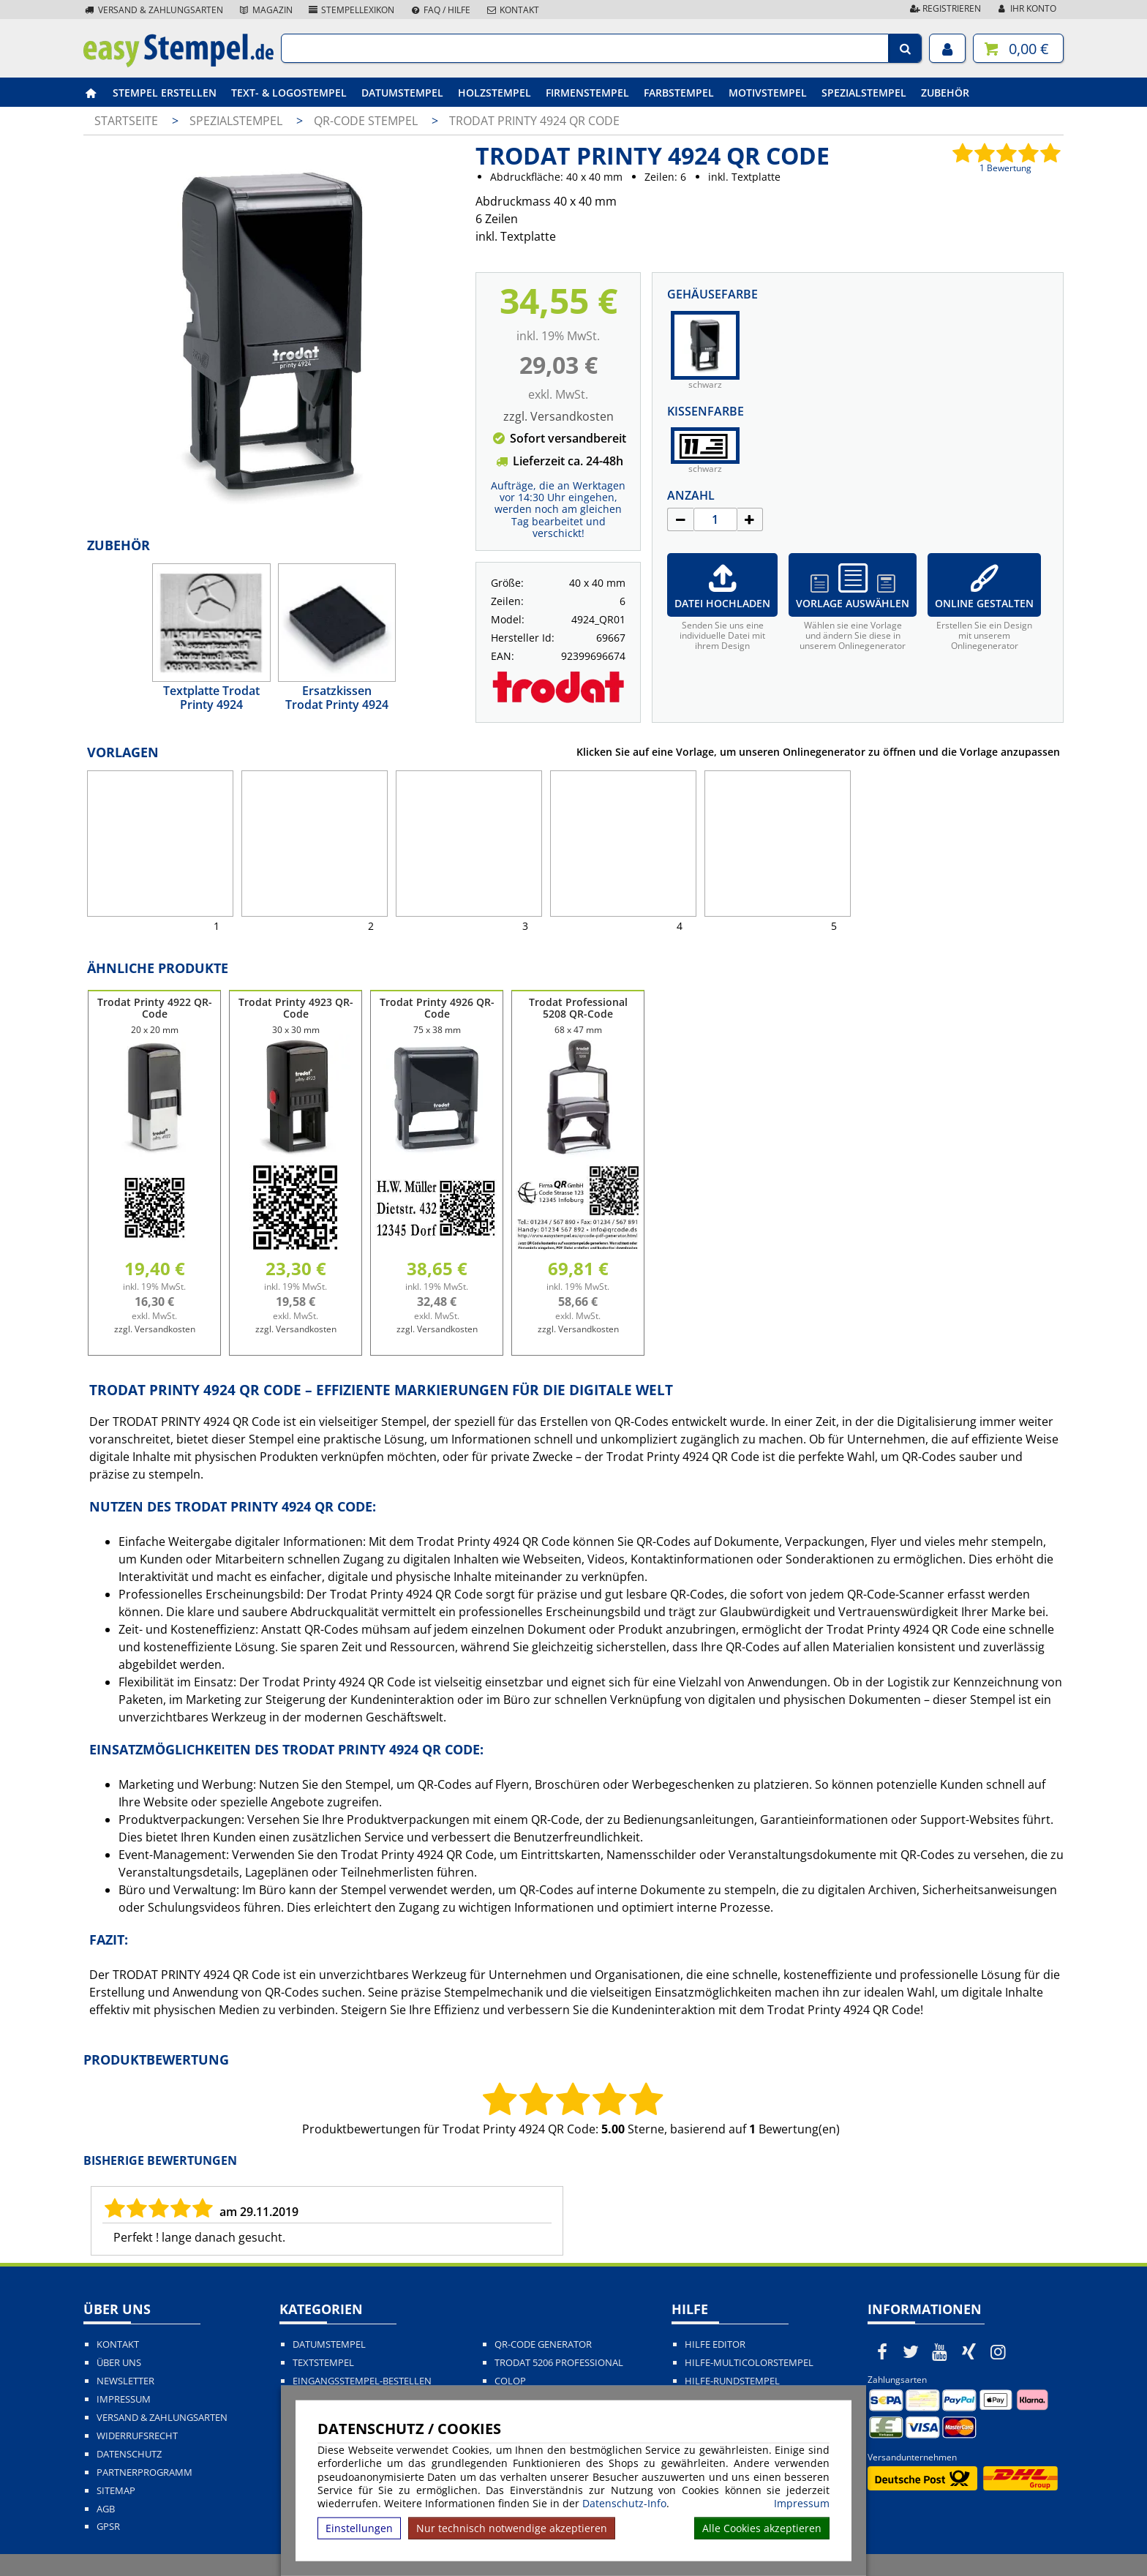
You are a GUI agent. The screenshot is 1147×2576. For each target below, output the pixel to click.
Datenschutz (129, 2454)
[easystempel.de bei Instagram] (997, 2351)
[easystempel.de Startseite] (178, 63)
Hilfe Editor (715, 2344)
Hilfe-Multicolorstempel (749, 2362)
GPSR (108, 2526)
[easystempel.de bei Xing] (969, 2351)
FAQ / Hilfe (439, 10)
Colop (510, 2381)
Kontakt (512, 10)
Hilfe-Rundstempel (732, 2381)
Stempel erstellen (165, 92)
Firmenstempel (587, 92)
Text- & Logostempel (289, 92)
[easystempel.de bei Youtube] (940, 2351)
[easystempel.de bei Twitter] (911, 2351)
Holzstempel (494, 92)
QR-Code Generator (543, 2344)
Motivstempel (768, 92)
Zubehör (945, 92)
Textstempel (323, 2362)
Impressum (802, 2503)
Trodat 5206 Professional (558, 2362)
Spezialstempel (863, 92)
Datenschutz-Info (624, 2503)
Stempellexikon (351, 10)
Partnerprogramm (144, 2472)
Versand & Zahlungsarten (153, 10)
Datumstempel (402, 92)
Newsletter (125, 2381)
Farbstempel (679, 92)
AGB (106, 2509)
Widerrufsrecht (137, 2435)
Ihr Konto (1026, 8)
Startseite (126, 121)
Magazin (265, 10)
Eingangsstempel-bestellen (362, 2381)
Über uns (119, 2362)
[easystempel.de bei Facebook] (882, 2351)
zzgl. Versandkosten (558, 416)
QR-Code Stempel (367, 121)
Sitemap (116, 2490)
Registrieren (944, 8)
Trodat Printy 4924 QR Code (534, 121)
